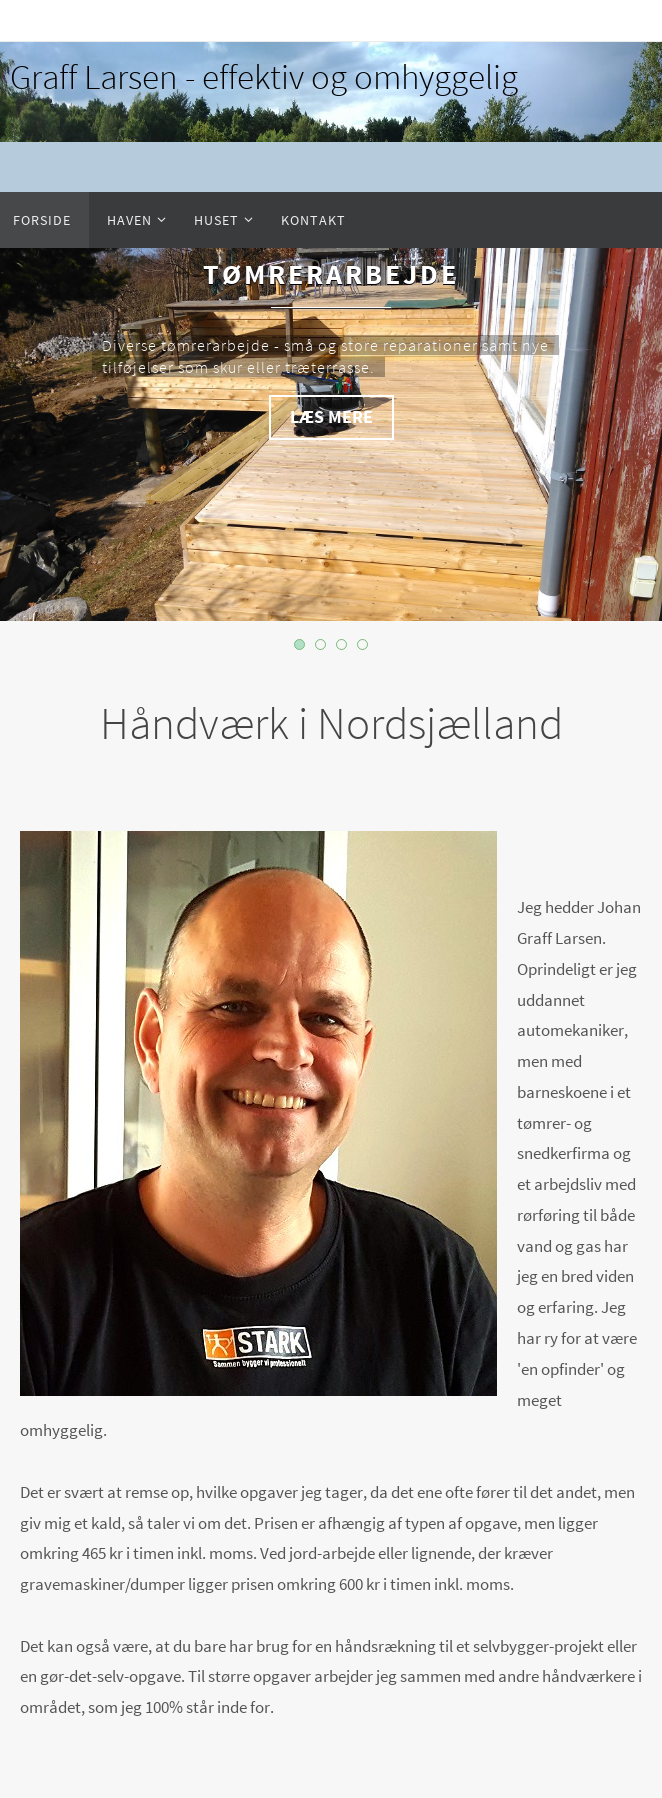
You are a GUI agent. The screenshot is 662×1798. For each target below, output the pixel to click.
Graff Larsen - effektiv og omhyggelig (264, 77)
